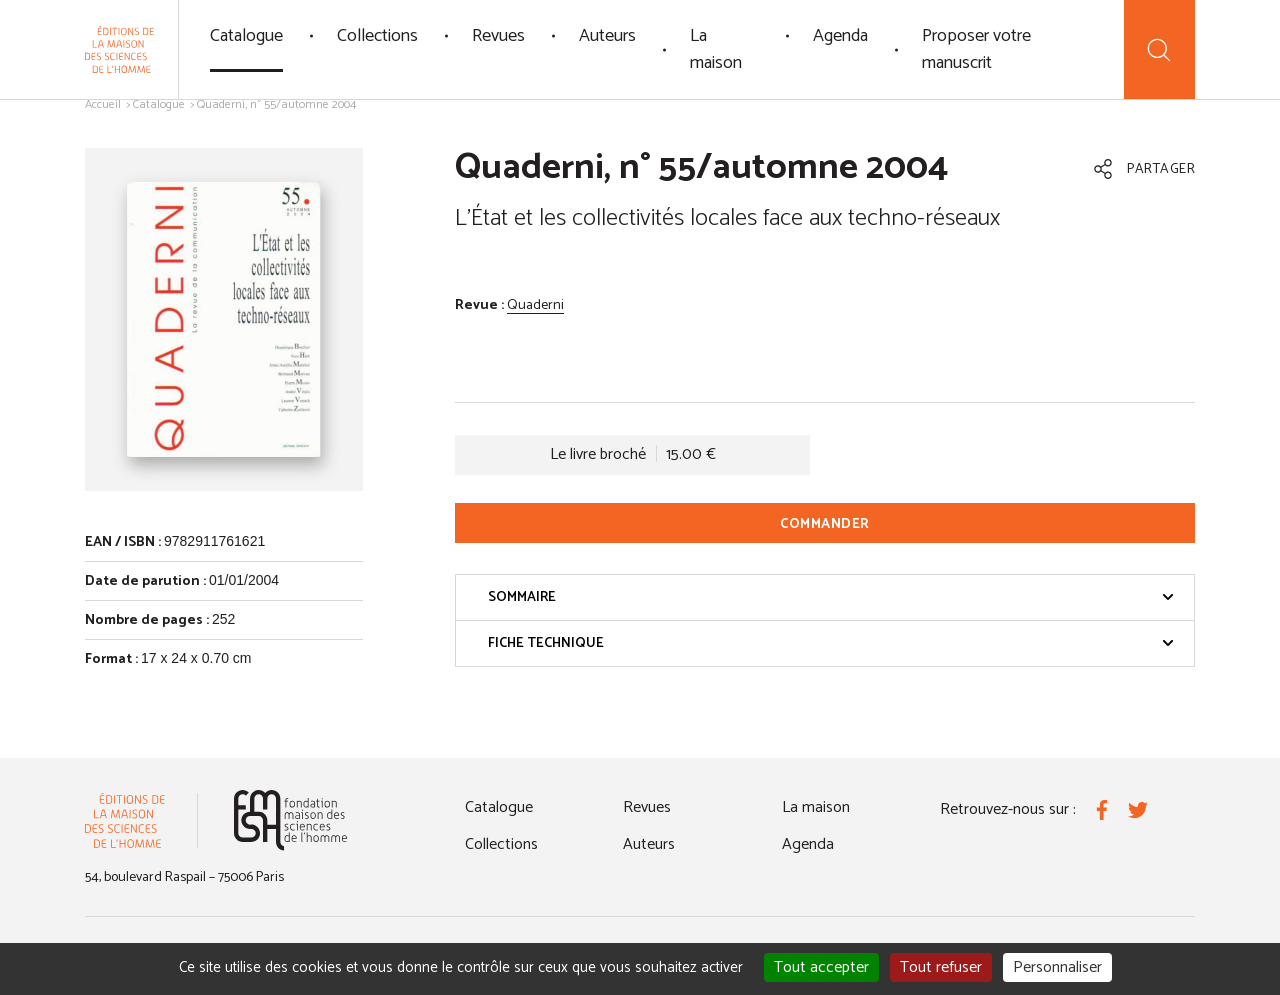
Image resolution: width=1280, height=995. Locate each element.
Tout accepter (821, 967)
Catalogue (246, 36)
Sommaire (831, 597)
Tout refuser (941, 967)
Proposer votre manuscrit (976, 49)
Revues (498, 36)
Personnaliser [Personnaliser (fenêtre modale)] (1057, 967)
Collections (377, 36)
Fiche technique (831, 643)
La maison (716, 49)
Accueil (103, 104)
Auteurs (607, 36)
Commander (825, 524)
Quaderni (535, 305)
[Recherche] (1159, 49)
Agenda (840, 36)
